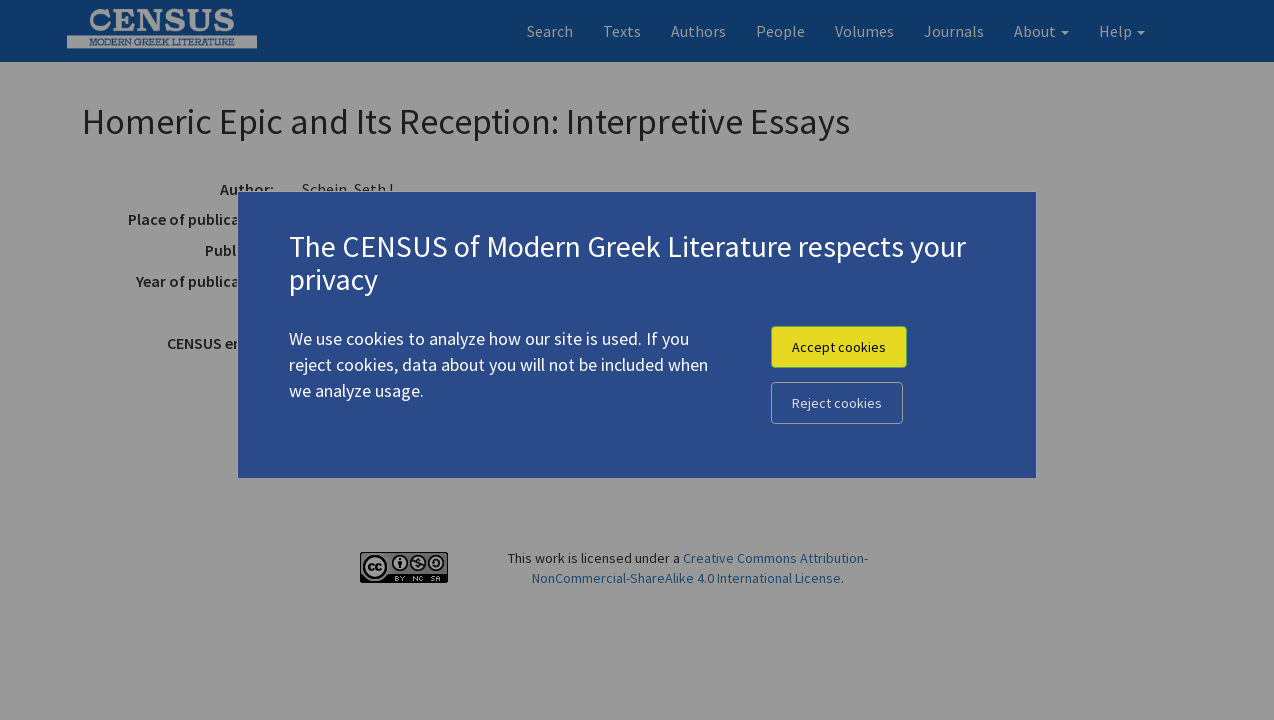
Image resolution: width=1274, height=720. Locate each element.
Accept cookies (839, 347)
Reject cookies (837, 403)
